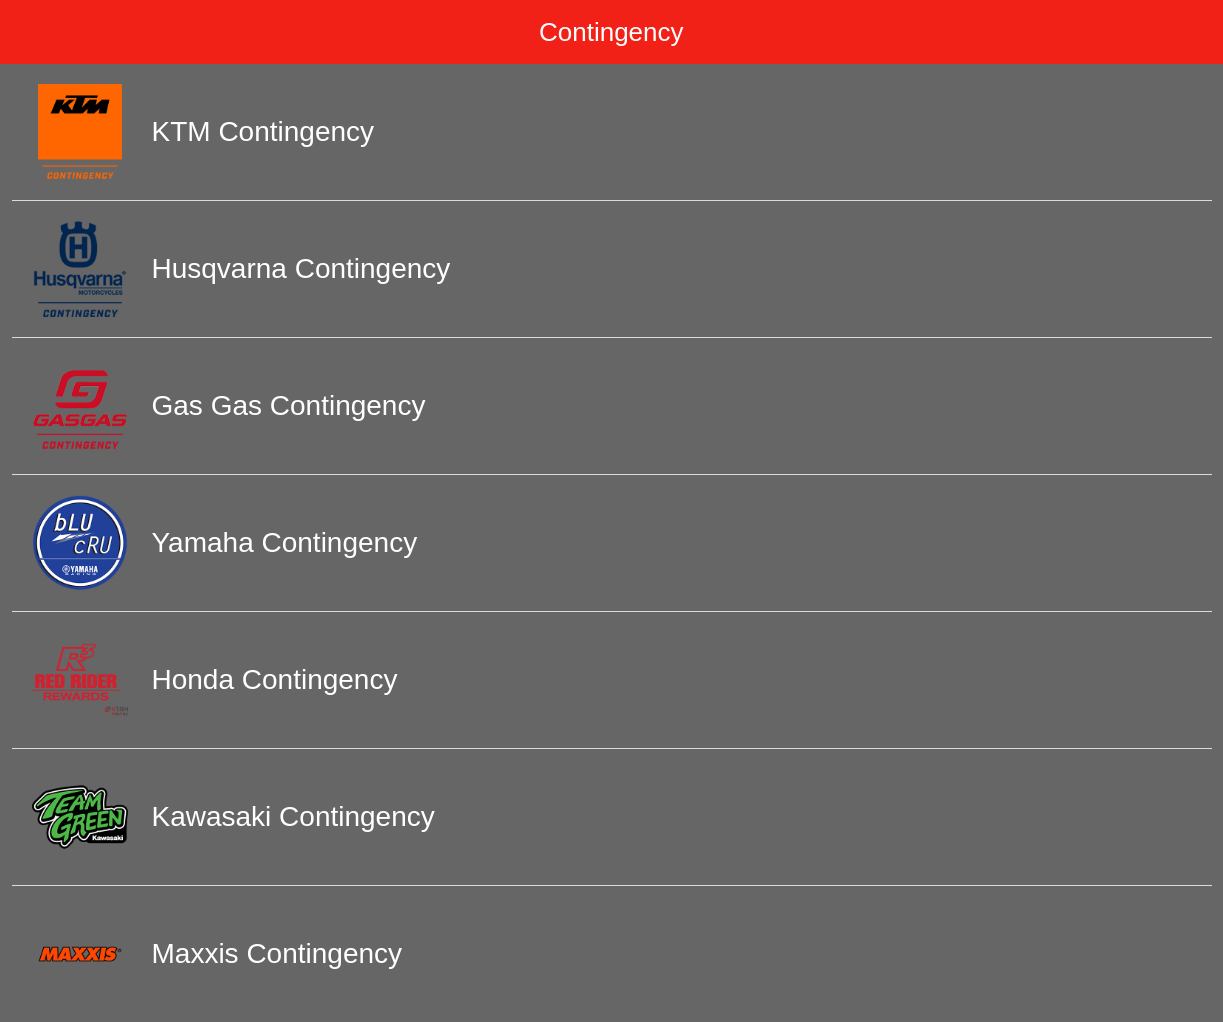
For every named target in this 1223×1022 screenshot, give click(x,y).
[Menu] (32, 32)
